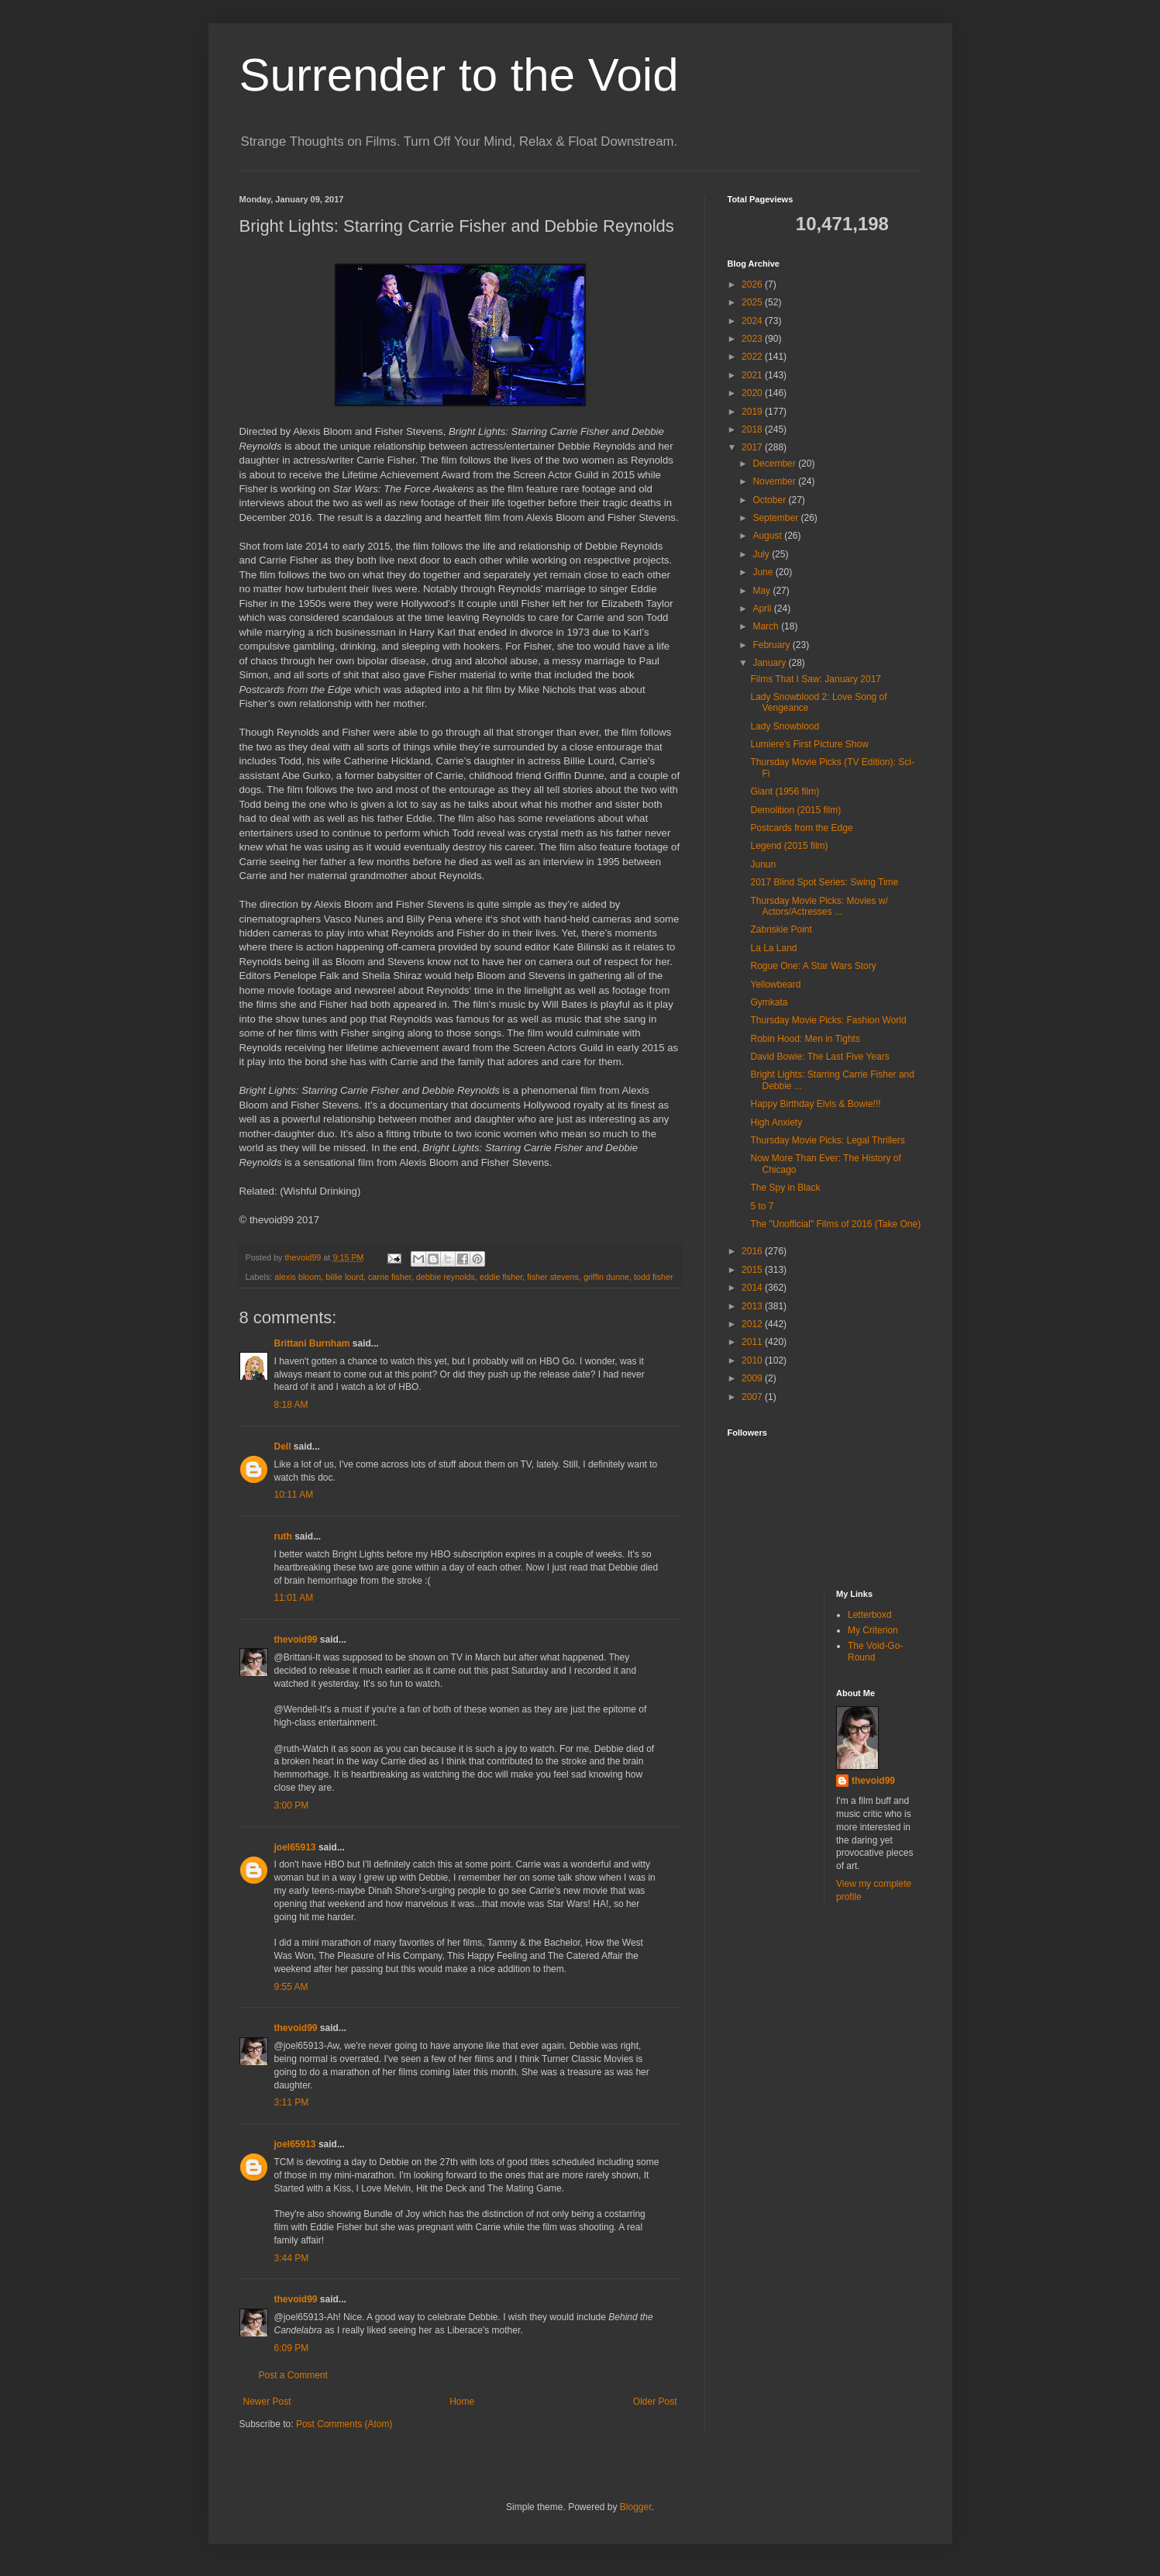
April (762, 608)
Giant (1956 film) (784, 791)
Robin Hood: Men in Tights (804, 1038)
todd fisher (653, 1276)
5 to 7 (761, 1206)
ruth (283, 1536)
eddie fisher (501, 1276)
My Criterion (873, 1630)
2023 (753, 338)
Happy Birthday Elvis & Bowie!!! (815, 1103)
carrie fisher (389, 1276)
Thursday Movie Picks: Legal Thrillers (827, 1140)
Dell (282, 1446)
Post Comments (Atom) (344, 2424)
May (762, 590)
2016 (753, 1251)
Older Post (655, 2401)
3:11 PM (291, 2102)
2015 (753, 1269)
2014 (753, 1287)
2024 (753, 321)
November (775, 481)
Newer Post (267, 2401)
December (775, 463)
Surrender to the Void (459, 75)
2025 (753, 302)
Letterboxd (870, 1614)
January (770, 662)
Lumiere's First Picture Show (809, 744)
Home (461, 2401)
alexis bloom (297, 1276)
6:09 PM (291, 2348)
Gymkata (768, 1002)
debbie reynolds (445, 1276)
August (768, 535)
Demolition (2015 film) (795, 810)
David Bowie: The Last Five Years (819, 1056)
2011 (753, 1341)
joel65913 (295, 1847)
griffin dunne (606, 1276)
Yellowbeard (775, 984)
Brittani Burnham (312, 1343)
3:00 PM (291, 1805)
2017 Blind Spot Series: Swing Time (824, 882)
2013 (753, 1306)
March (766, 626)
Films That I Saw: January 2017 (815, 679)
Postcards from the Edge (801, 827)
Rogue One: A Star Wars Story (813, 965)
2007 (753, 1396)
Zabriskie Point (780, 929)
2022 (753, 356)
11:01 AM (294, 1597)
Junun (763, 864)
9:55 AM (291, 1986)
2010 (753, 1360)
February (772, 645)
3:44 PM (291, 2258)
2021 (753, 375)
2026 (753, 284)
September (776, 517)
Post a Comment (293, 2375)
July (762, 554)
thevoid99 (296, 1639)
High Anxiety (776, 1122)
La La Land (773, 948)
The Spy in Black (785, 1187)
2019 (753, 411)
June (763, 572)
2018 (753, 429)
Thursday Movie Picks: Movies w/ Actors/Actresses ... (818, 906)
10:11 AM (294, 1494)
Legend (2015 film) (789, 845)
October (770, 500)
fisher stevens (553, 1276)
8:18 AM (291, 1404)
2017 (753, 447)
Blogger (636, 2507)
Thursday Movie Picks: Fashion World (828, 1020)
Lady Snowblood (784, 726)
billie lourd (344, 1276)
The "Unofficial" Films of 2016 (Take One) (835, 1224)
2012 (753, 1324)
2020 (753, 393)
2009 (753, 1378)
